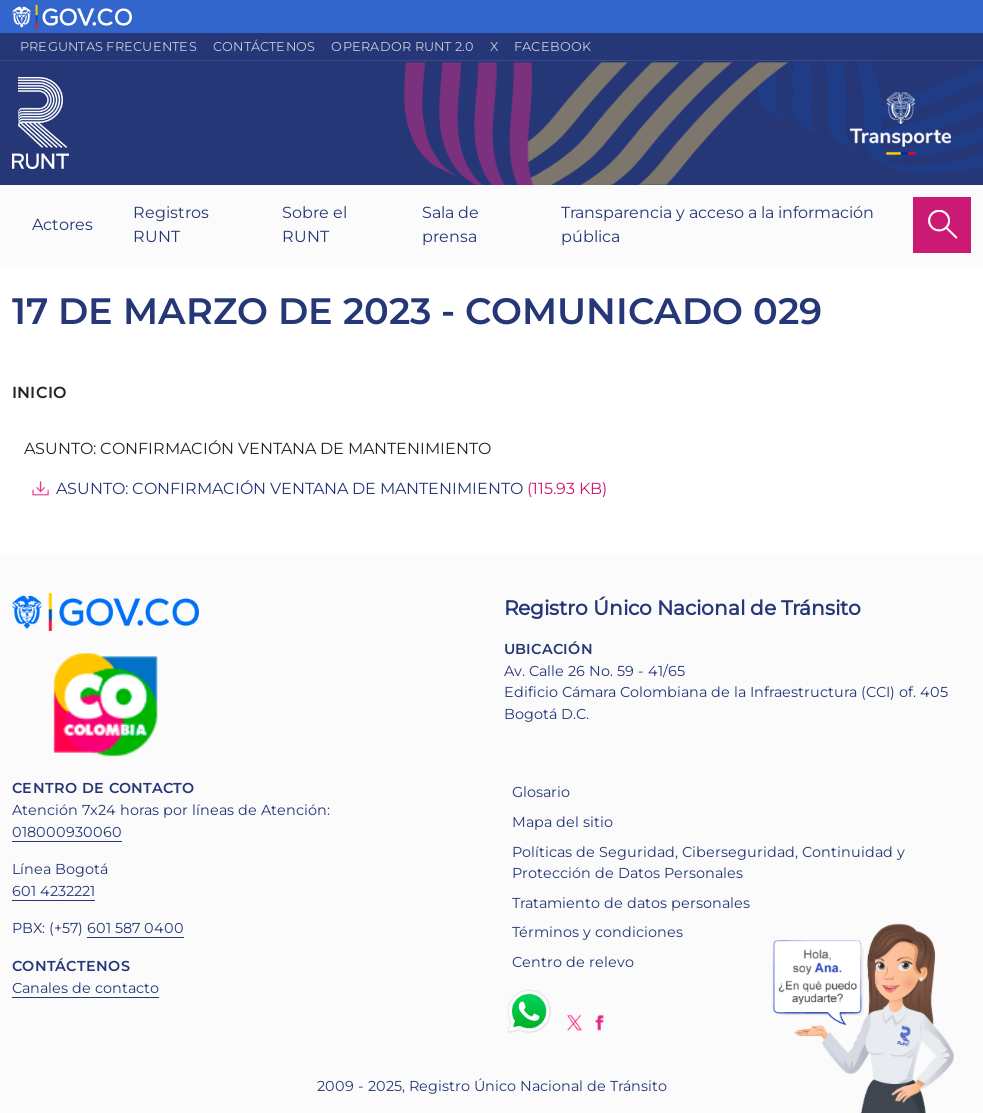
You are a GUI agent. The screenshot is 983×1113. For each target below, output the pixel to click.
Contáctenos (264, 46)
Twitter (574, 1022)
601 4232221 (53, 891)
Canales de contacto (85, 988)
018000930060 (67, 832)
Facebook (553, 46)
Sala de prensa (450, 224)
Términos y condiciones (597, 932)
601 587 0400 (135, 928)
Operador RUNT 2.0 (402, 46)
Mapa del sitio (562, 822)
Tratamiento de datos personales (631, 903)
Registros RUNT (171, 224)
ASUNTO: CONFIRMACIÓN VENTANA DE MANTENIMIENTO (289, 488)
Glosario (541, 792)
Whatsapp (533, 1011)
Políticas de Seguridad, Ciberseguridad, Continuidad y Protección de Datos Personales (708, 863)
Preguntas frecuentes (108, 46)
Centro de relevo (573, 962)
